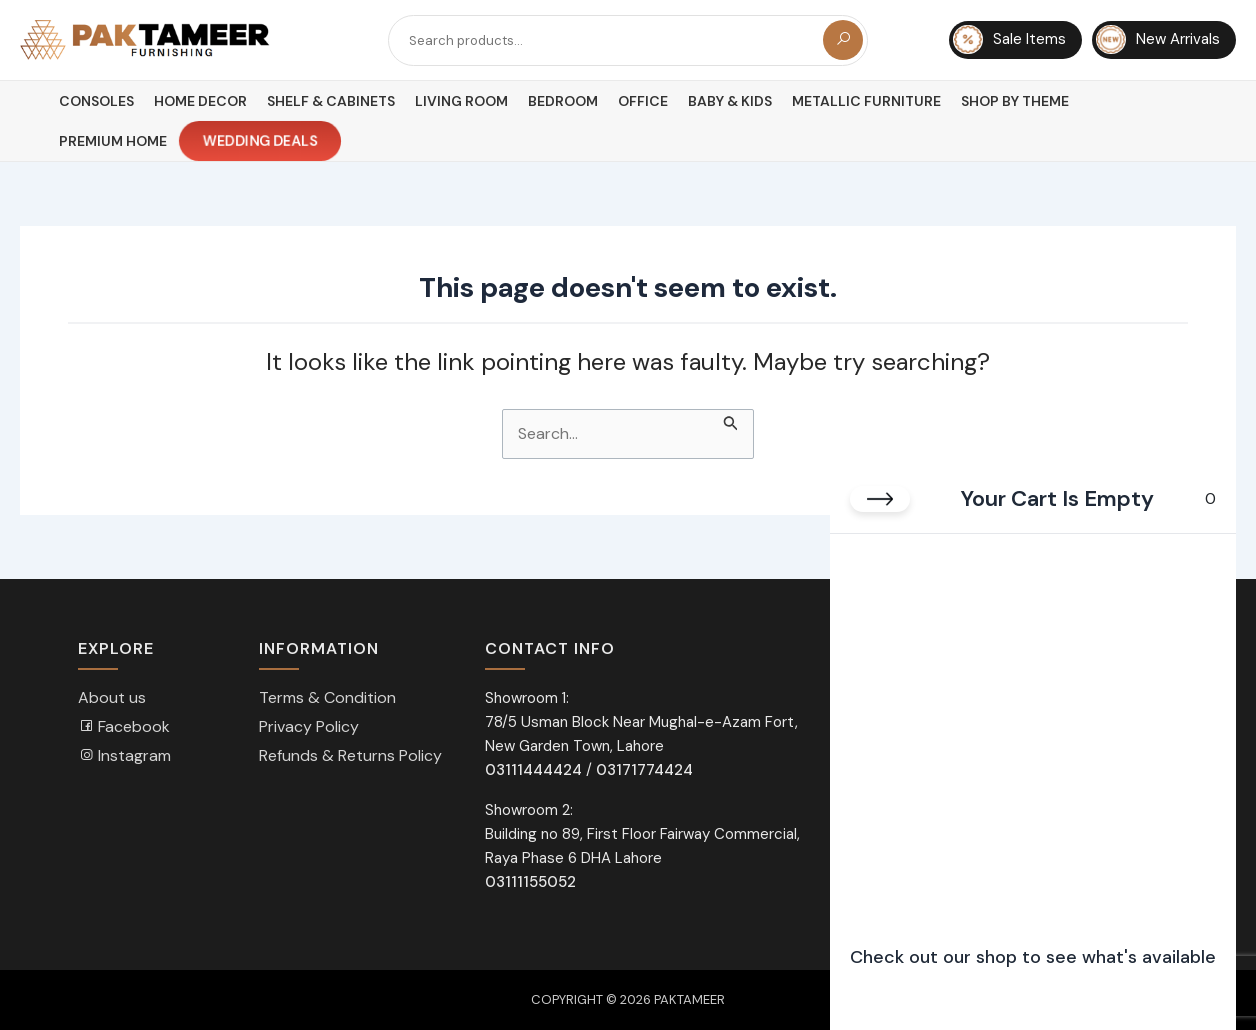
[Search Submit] (731, 421)
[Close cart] (880, 499)
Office (643, 101)
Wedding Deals (261, 141)
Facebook (124, 726)
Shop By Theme (1015, 101)
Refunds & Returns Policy (350, 755)
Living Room (461, 101)
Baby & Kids (730, 101)
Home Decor (200, 101)
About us (112, 697)
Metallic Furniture (866, 101)
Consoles (96, 101)
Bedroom (563, 101)
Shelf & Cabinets (331, 101)
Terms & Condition (327, 697)
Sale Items (1009, 40)
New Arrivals (1158, 40)
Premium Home (113, 141)
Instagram (124, 755)
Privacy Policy (309, 726)
